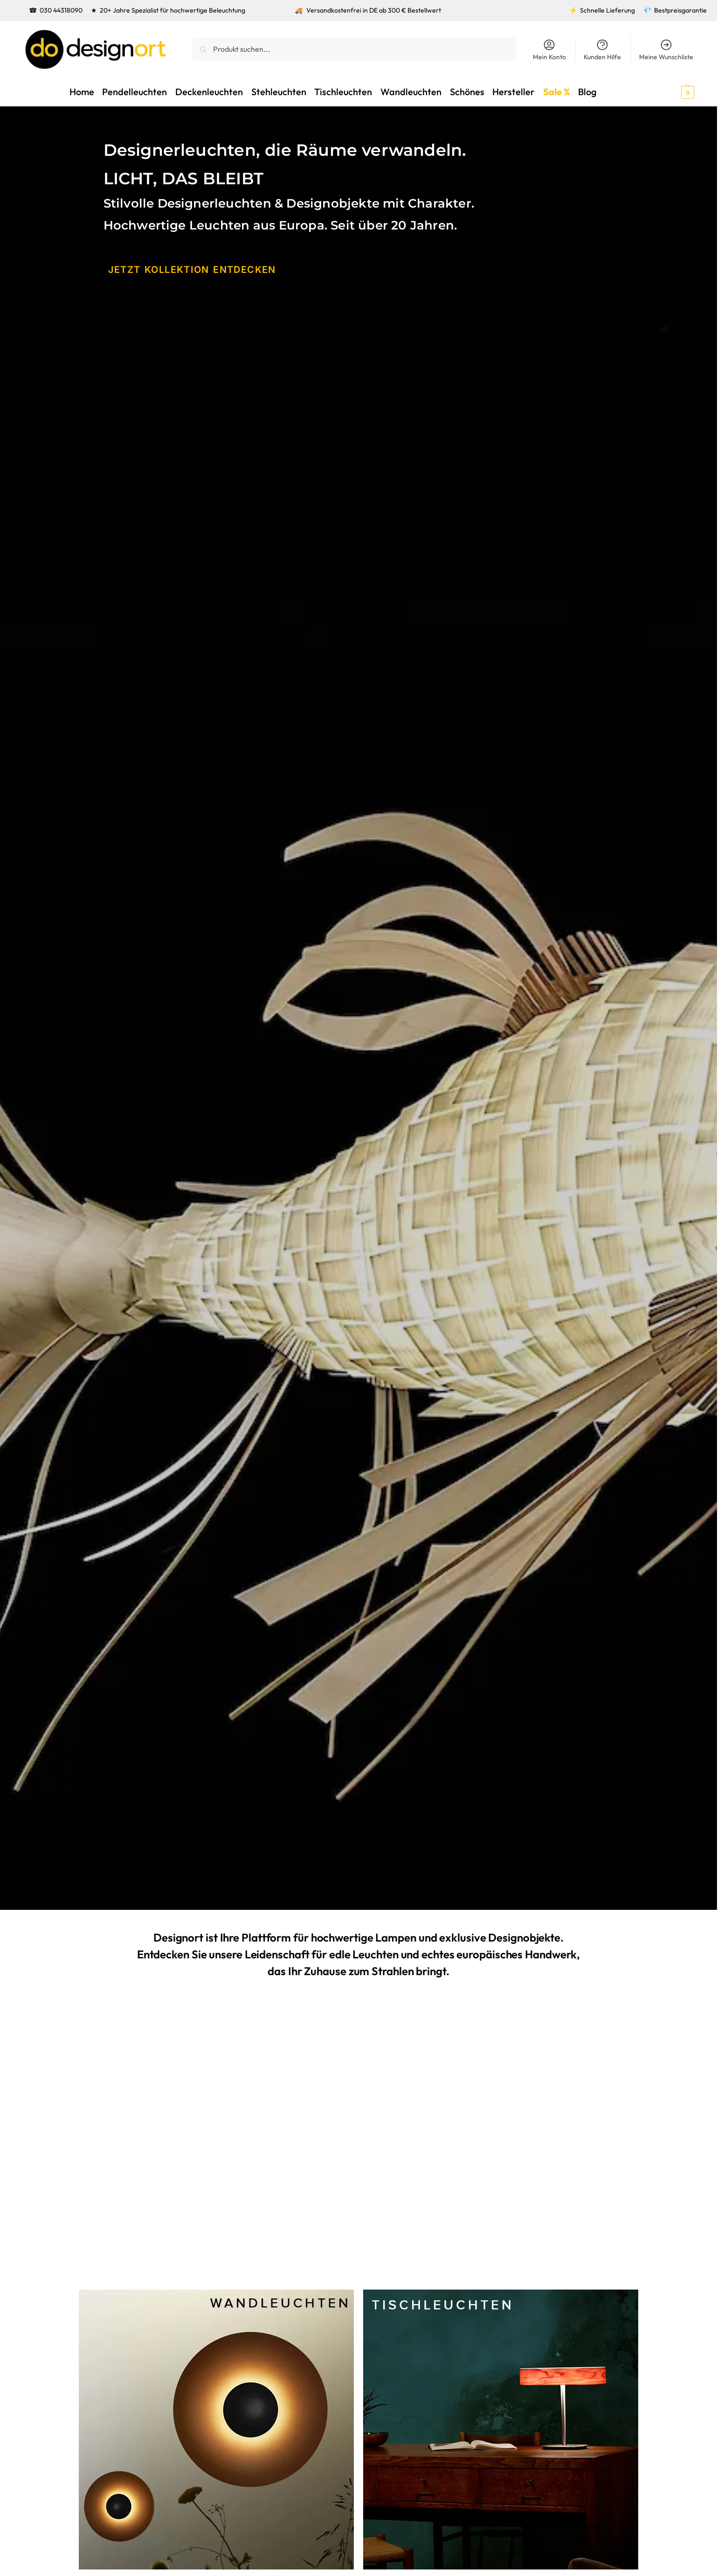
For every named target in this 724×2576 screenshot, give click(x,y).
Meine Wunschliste (666, 49)
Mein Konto (549, 49)
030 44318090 (61, 10)
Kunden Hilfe (602, 49)
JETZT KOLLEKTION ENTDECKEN (182, 268)
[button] (671, 91)
